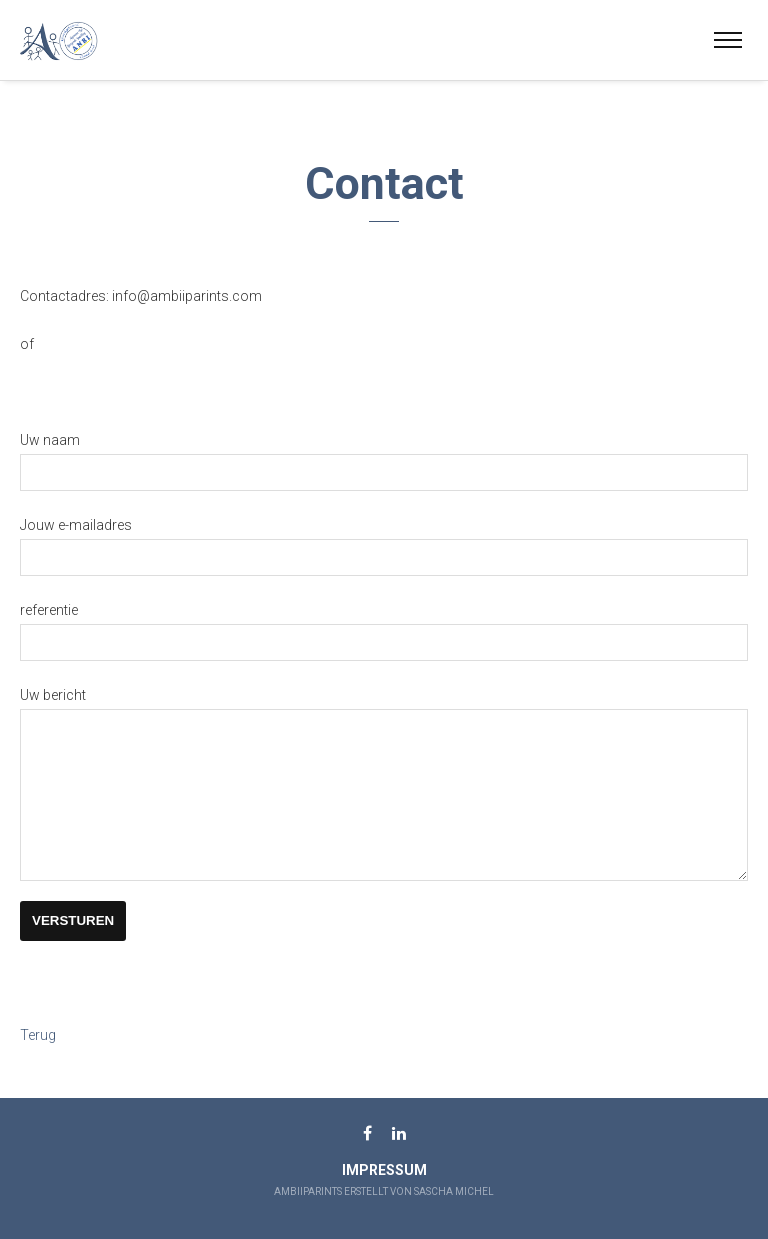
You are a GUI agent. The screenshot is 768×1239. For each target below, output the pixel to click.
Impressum (384, 1170)
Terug (38, 1064)
